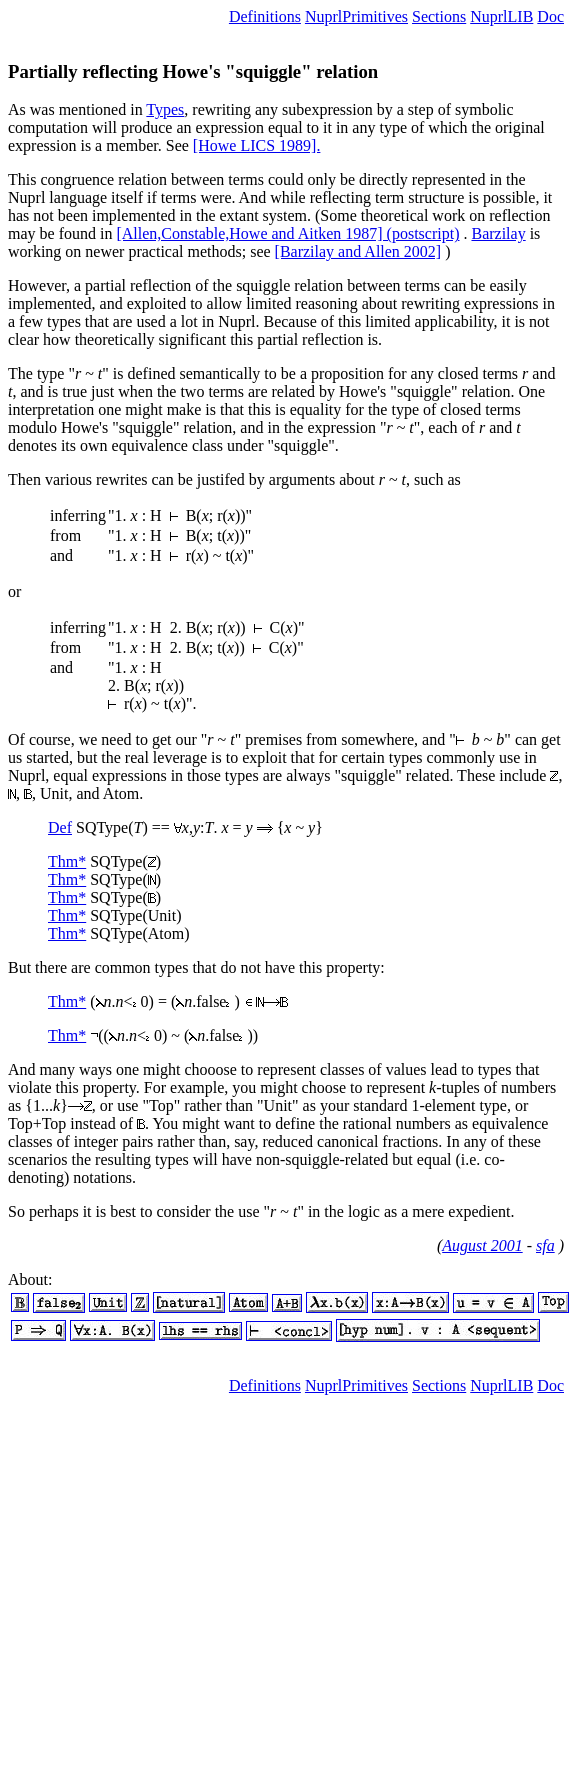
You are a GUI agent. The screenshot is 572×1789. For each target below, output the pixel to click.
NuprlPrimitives (356, 16)
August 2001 (482, 1245)
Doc (550, 16)
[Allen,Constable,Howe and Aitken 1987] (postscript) (287, 233)
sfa (545, 1245)
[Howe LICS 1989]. (257, 145)
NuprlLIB (501, 16)
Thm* (67, 861)
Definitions (265, 16)
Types (165, 109)
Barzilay (498, 233)
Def (60, 827)
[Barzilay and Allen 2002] (358, 251)
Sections (439, 16)
